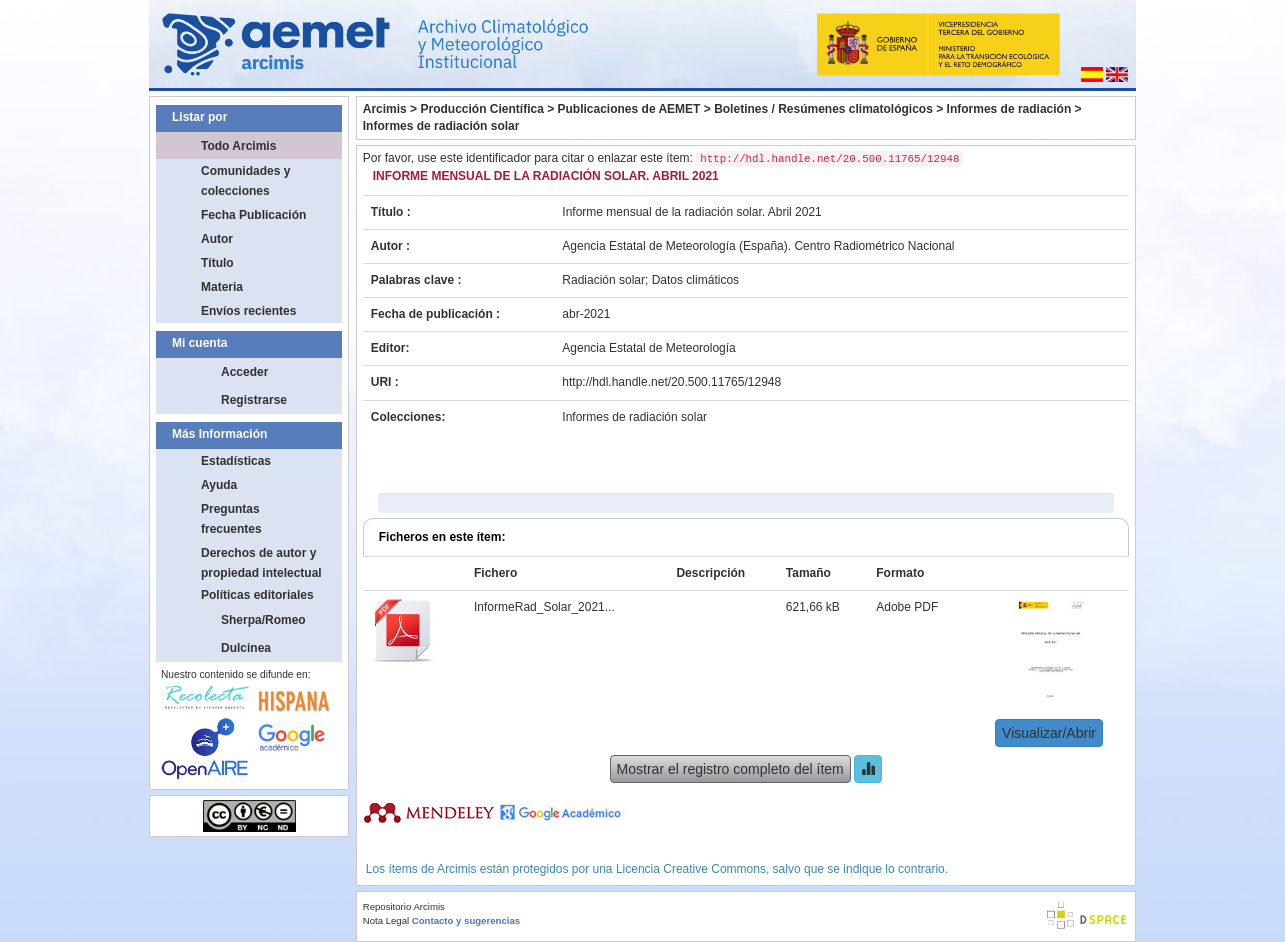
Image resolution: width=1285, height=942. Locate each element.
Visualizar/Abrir (1049, 733)
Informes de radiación (1009, 109)
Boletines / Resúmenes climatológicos (823, 109)
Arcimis (385, 109)
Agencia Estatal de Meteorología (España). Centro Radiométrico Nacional (758, 246)
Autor (217, 239)
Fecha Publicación (253, 215)
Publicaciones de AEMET (629, 109)
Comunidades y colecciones (245, 181)
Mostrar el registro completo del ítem (730, 769)
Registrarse (254, 400)
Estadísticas (236, 461)
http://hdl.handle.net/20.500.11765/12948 (671, 382)
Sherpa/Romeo (263, 620)
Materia (222, 287)
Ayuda (219, 485)
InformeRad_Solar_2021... (544, 607)
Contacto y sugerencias (466, 920)
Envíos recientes (248, 311)
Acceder (244, 372)
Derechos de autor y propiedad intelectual (261, 563)
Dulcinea (246, 648)
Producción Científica (481, 109)
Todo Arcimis (238, 146)
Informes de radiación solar (441, 126)
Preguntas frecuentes (231, 519)
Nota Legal (386, 920)
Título (217, 263)
